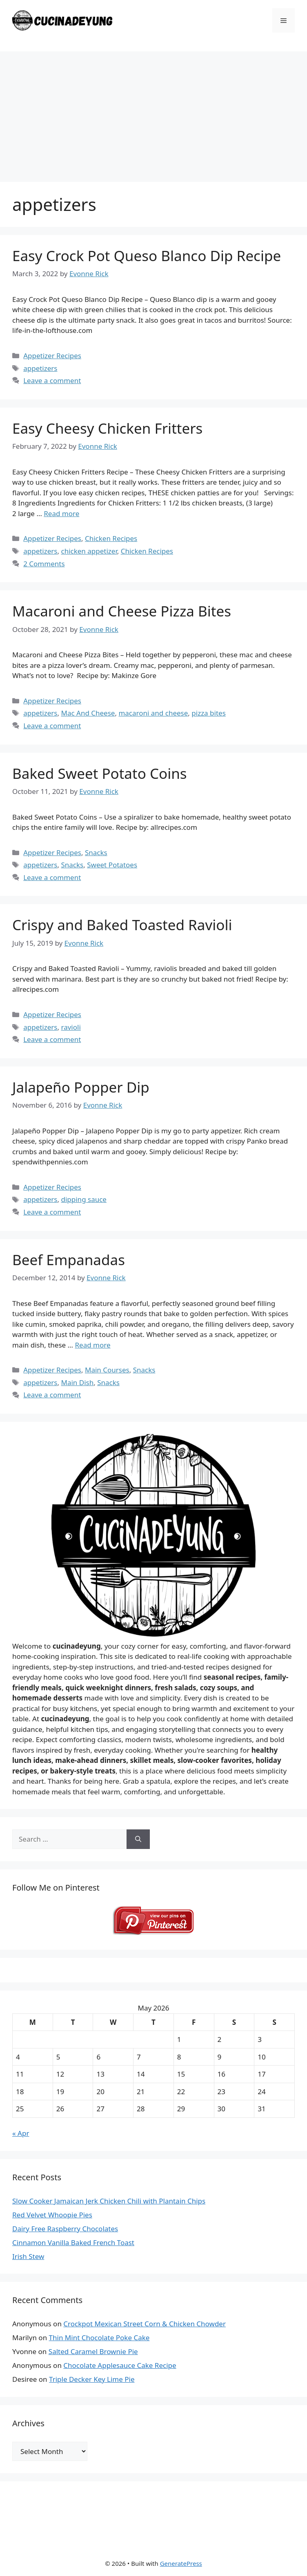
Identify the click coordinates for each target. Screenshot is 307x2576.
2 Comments (44, 563)
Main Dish (77, 1382)
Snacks (96, 852)
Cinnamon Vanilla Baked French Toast (73, 2242)
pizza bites (208, 713)
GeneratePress (181, 2563)
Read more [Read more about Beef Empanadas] (92, 1345)
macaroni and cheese (153, 713)
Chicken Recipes (111, 538)
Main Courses (107, 1369)
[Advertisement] (153, 112)
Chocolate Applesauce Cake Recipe (119, 2365)
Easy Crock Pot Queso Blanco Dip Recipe (146, 255)
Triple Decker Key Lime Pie (91, 2379)
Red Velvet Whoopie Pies (52, 2214)
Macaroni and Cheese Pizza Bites (121, 611)
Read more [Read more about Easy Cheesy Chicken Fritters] (61, 513)
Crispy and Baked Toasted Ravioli (122, 924)
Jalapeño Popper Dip (80, 1087)
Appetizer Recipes (52, 355)
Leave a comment (52, 380)
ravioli (70, 1027)
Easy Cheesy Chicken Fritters (107, 428)
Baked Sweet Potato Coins (99, 773)
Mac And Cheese (88, 713)
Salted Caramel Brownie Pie (93, 2351)
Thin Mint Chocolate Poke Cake (99, 2337)
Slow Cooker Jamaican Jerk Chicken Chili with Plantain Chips (108, 2201)
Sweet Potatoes (112, 864)
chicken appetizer (89, 551)
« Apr (20, 2133)
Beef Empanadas (68, 1259)
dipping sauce (83, 1199)
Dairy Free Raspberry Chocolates (65, 2228)
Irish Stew (28, 2256)
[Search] (138, 1839)
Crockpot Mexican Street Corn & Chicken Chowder (144, 2323)
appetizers (40, 368)
